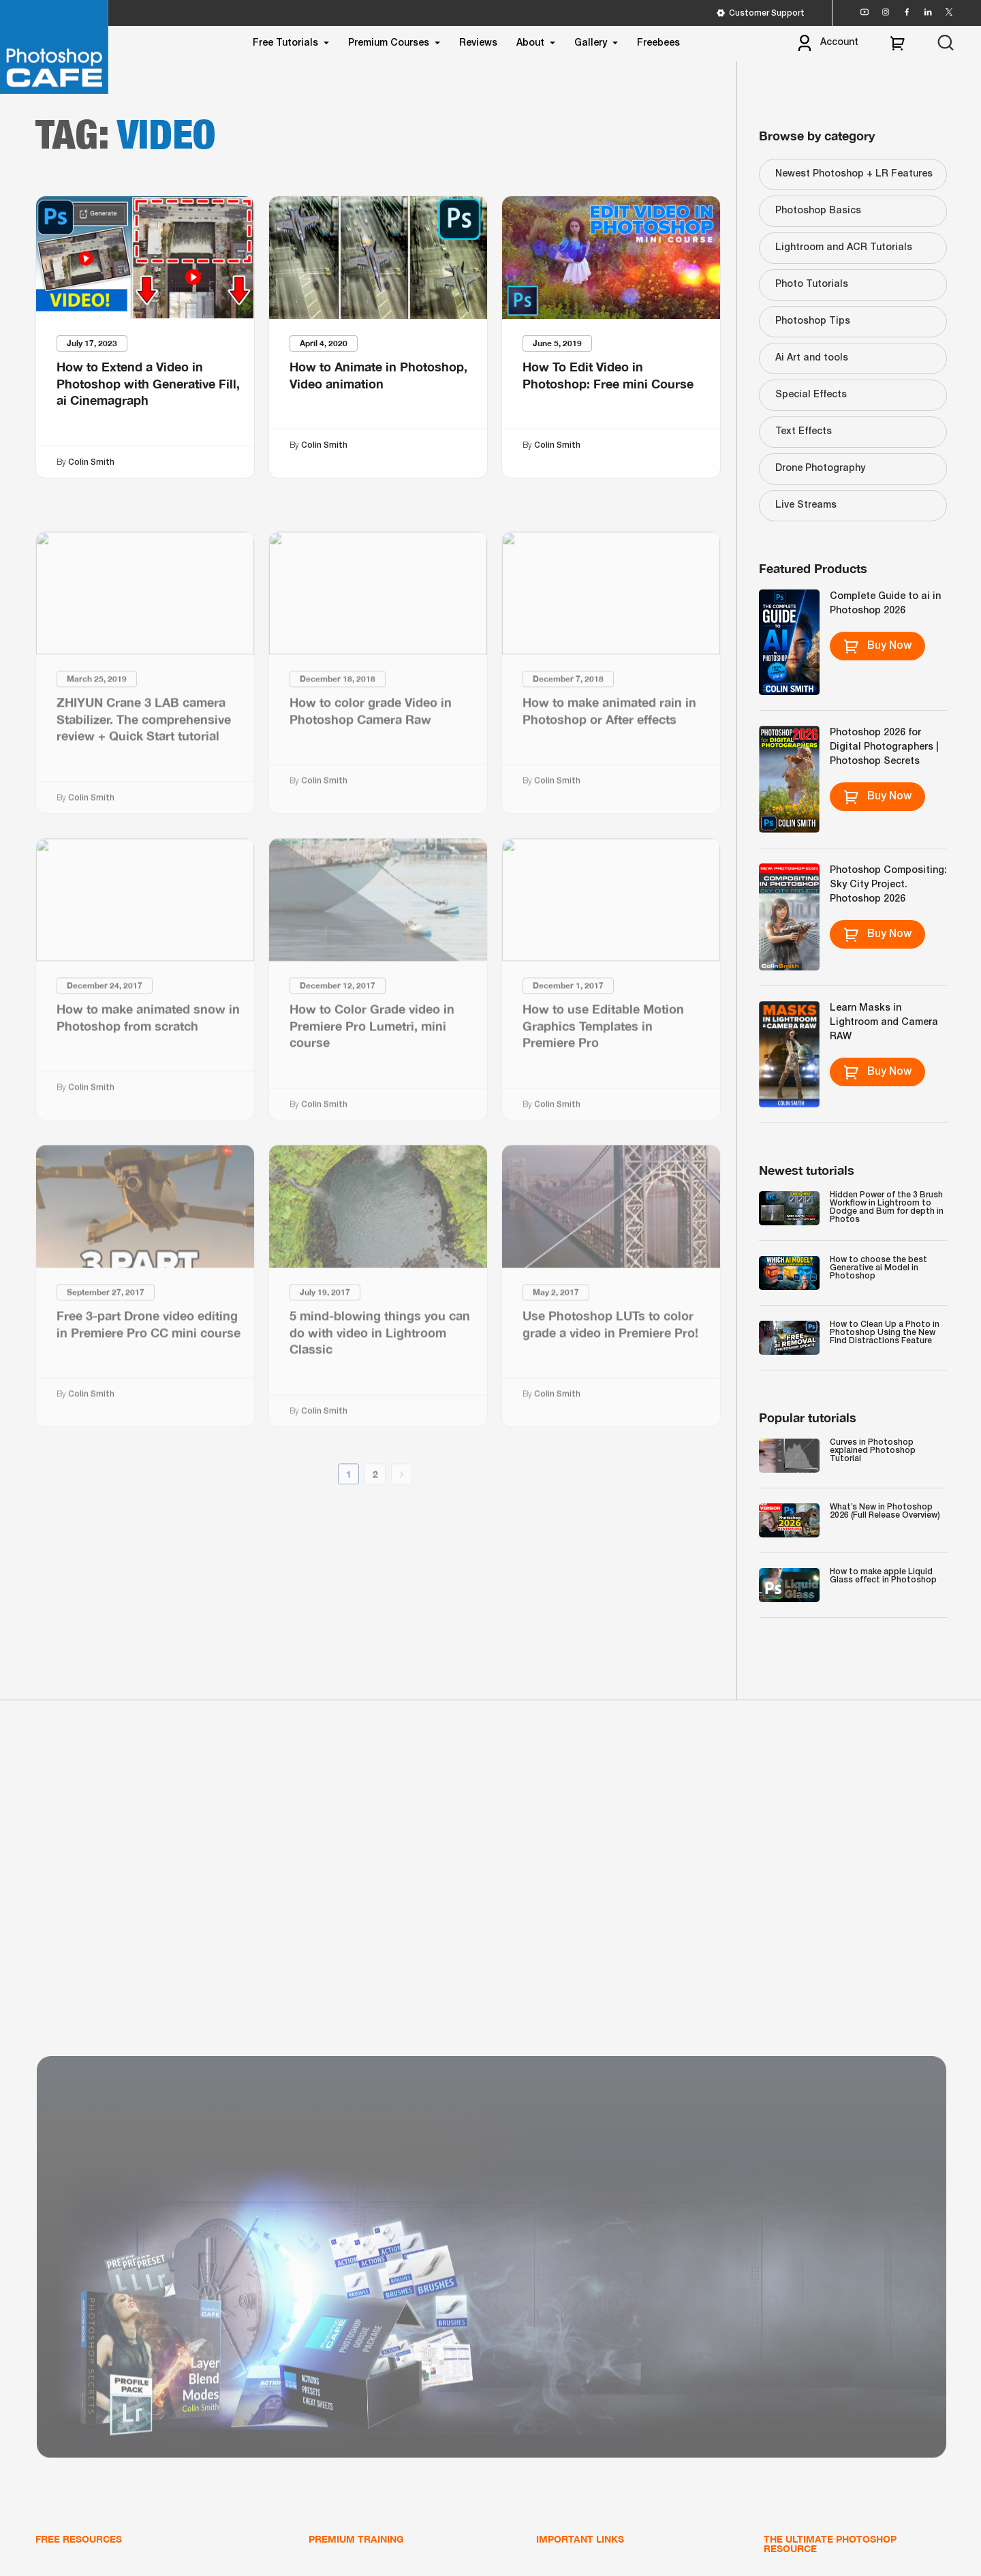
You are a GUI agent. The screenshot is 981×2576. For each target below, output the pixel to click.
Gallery (590, 43)
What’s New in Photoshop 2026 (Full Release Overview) (885, 1511)
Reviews (478, 43)
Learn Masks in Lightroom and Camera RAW (884, 1022)
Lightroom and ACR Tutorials (843, 247)
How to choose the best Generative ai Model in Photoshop (878, 1268)
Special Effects (811, 394)
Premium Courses (388, 43)
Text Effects (803, 431)
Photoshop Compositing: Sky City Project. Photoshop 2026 (888, 885)
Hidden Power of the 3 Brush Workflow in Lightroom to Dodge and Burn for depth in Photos (887, 1207)
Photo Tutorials (811, 284)
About (530, 43)
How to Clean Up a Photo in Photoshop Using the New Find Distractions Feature (884, 1333)
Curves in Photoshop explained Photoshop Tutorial (873, 1450)
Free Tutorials (285, 43)
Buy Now (877, 646)
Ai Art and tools (811, 358)
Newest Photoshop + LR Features (854, 174)
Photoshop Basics (818, 210)
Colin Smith (91, 462)
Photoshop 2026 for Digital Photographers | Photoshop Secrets (884, 747)
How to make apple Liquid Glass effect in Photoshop (883, 1576)
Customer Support (760, 13)
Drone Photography (820, 468)
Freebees (658, 43)
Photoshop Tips (812, 321)
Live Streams (806, 505)
